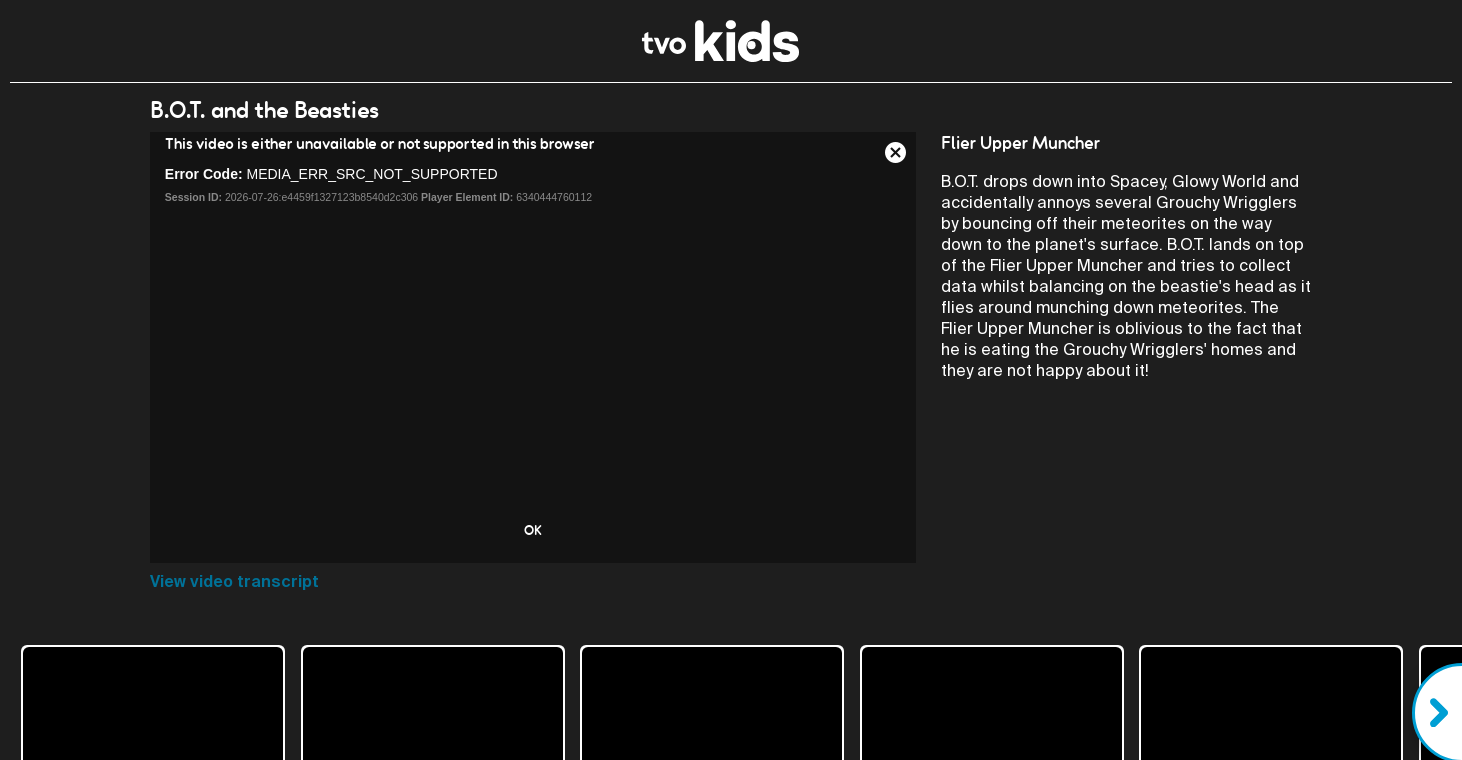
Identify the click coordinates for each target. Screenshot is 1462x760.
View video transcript (234, 581)
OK (533, 530)
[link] (720, 56)
